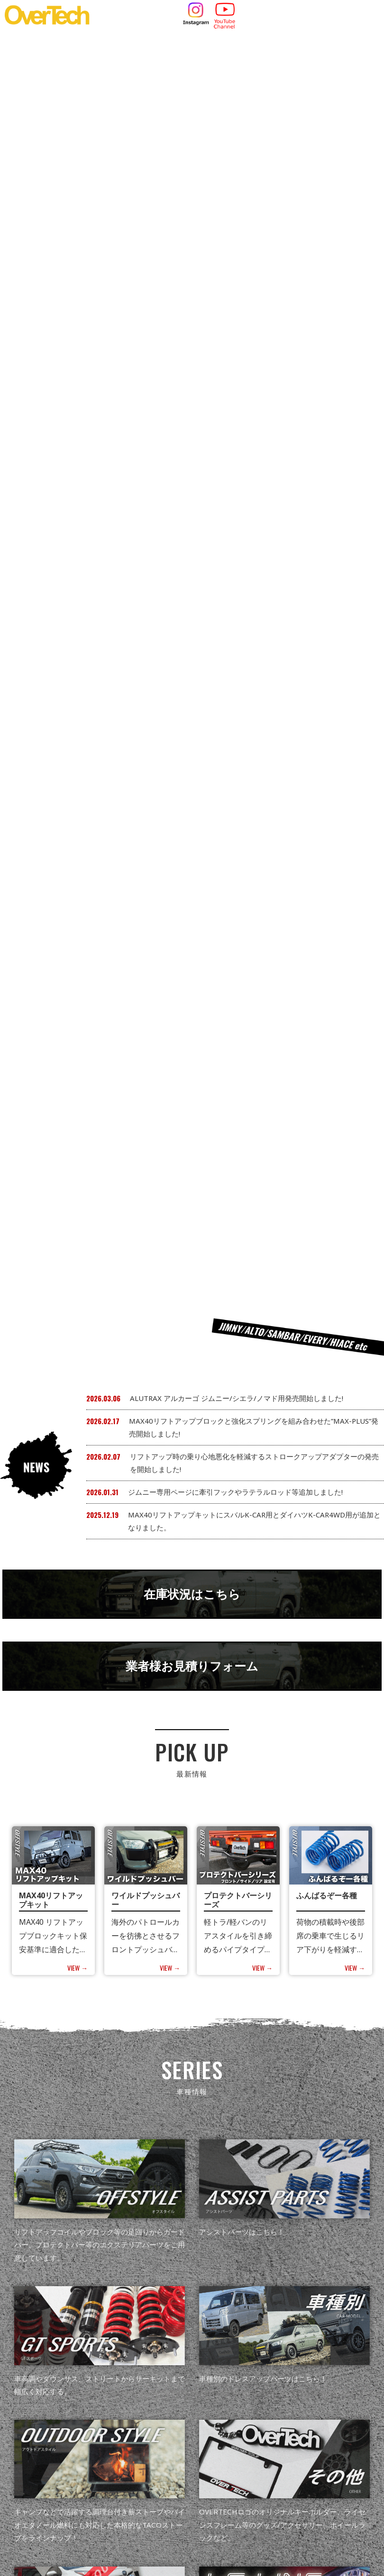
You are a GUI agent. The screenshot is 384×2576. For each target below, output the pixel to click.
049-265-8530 (167, 2528)
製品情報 (132, 2436)
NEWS (93, 2436)
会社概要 (287, 2436)
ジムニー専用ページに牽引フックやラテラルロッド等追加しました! (235, 343)
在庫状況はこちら (192, 448)
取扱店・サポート (230, 2436)
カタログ (175, 2436)
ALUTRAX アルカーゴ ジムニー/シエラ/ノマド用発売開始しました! (236, 249)
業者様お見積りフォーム (192, 523)
